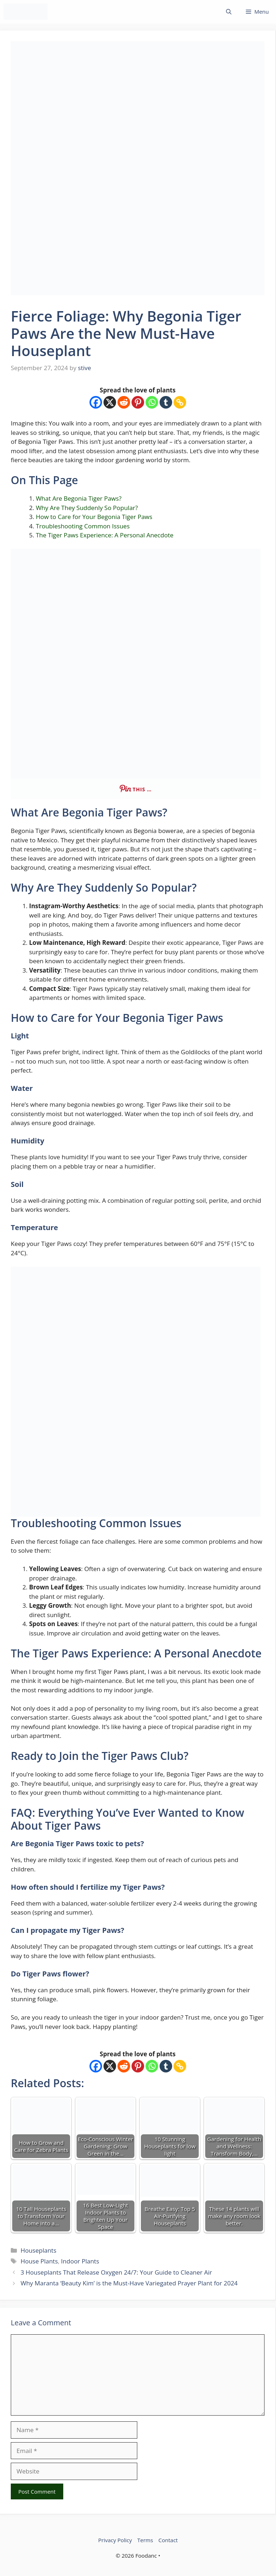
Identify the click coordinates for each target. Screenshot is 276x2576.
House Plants (39, 2261)
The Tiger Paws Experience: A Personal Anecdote (105, 535)
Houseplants (38, 2250)
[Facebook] (95, 402)
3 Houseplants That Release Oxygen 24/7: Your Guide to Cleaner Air (116, 2272)
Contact (168, 2540)
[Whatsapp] (152, 402)
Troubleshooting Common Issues (83, 526)
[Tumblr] (166, 402)
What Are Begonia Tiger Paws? (78, 498)
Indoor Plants (80, 2261)
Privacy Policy (115, 2540)
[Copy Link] (180, 402)
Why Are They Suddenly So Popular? (87, 508)
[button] (229, 11)
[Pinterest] (138, 402)
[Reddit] (124, 402)
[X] (110, 402)
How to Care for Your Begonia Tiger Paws (94, 517)
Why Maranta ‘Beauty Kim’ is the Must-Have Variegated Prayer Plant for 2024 (129, 2283)
